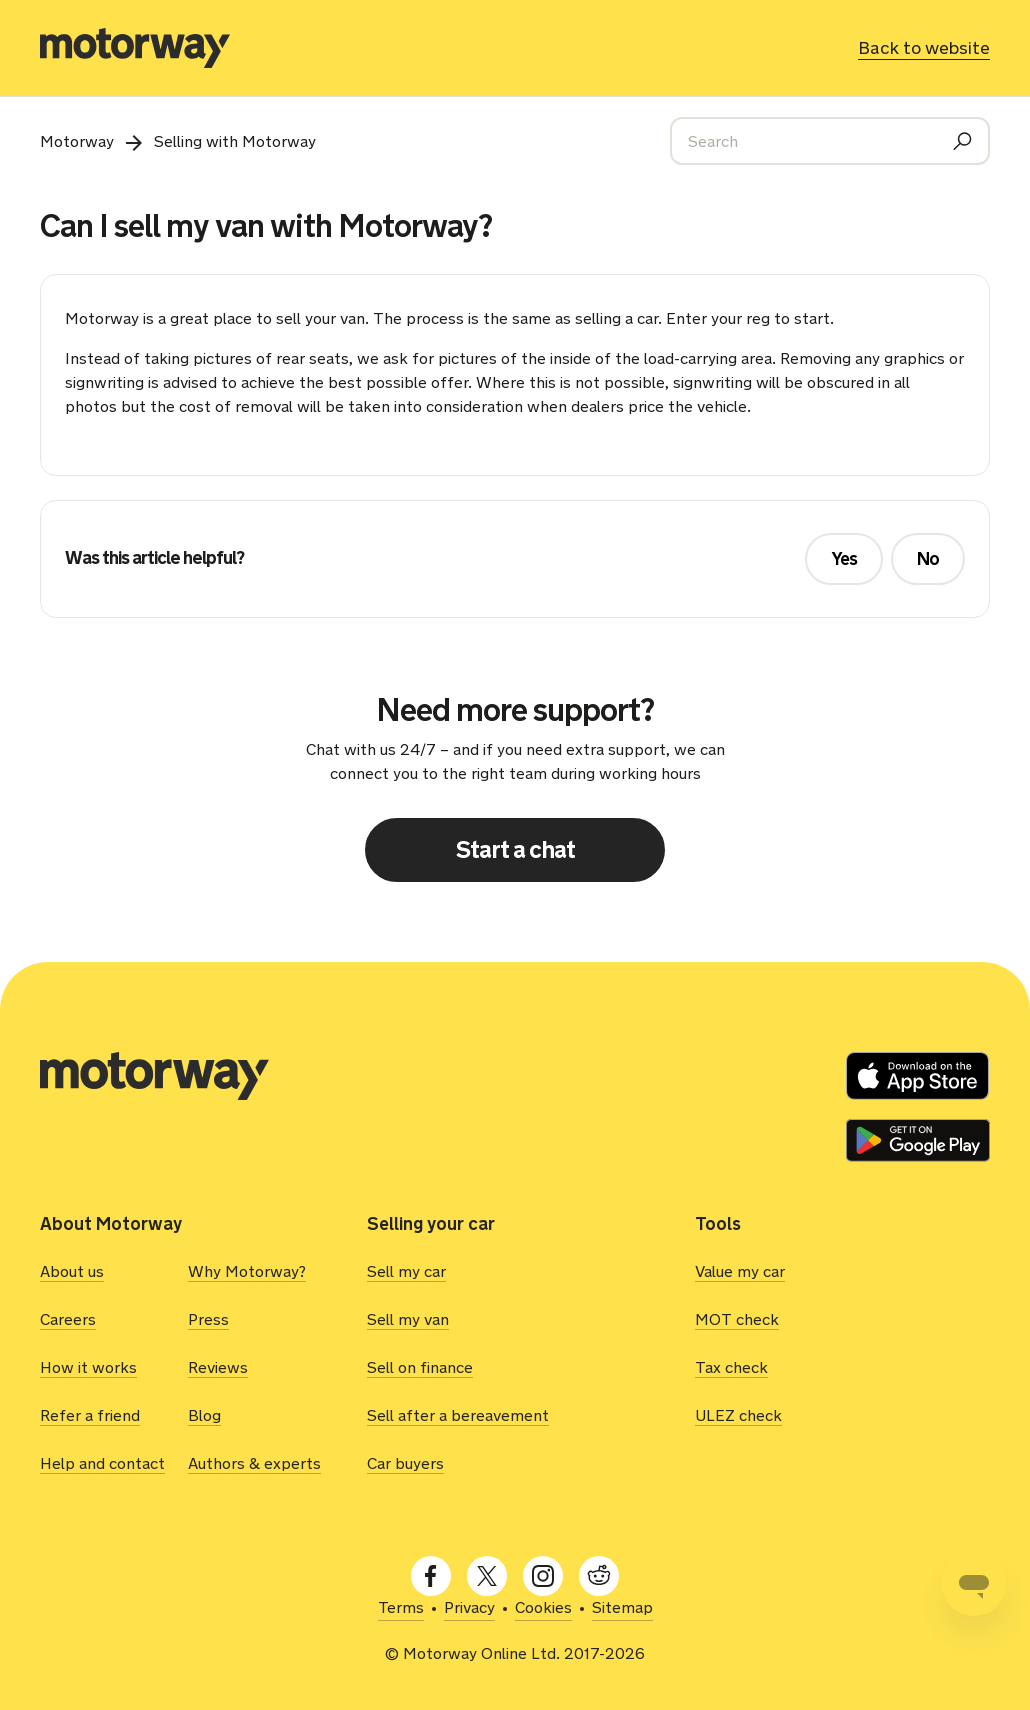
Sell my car (406, 1271)
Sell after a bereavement (458, 1415)
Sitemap (622, 1607)
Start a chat (515, 849)
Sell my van (408, 1319)
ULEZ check (738, 1415)
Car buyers (405, 1463)
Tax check (731, 1367)
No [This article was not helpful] (928, 559)
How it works (88, 1367)
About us (72, 1271)
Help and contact (102, 1463)
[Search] (830, 141)
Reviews (218, 1367)
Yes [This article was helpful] (844, 559)
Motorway (77, 141)
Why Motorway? (247, 1271)
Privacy (469, 1607)
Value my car (740, 1271)
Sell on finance (420, 1367)
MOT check (737, 1319)
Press (208, 1319)
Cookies (543, 1607)
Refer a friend (90, 1415)
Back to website (924, 48)
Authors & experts (254, 1463)
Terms (401, 1607)
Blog (204, 1415)
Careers (68, 1319)
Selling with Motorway (235, 141)
